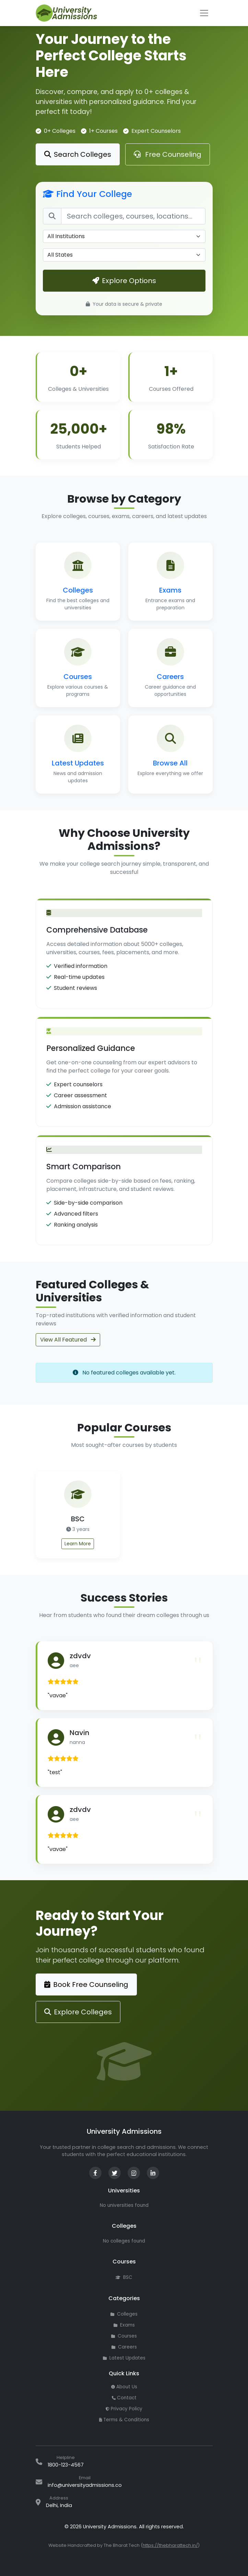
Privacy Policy (124, 2408)
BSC (124, 2277)
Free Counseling (167, 154)
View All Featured (68, 1340)
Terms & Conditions (124, 2419)
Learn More (77, 1543)
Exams (124, 2325)
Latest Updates (124, 2358)
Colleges (124, 2314)
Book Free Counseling (86, 1984)
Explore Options (124, 280)
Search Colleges (77, 154)
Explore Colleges (78, 2012)
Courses (124, 2336)
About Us (124, 2387)
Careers (124, 2347)
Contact (124, 2397)
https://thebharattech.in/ (170, 2545)
